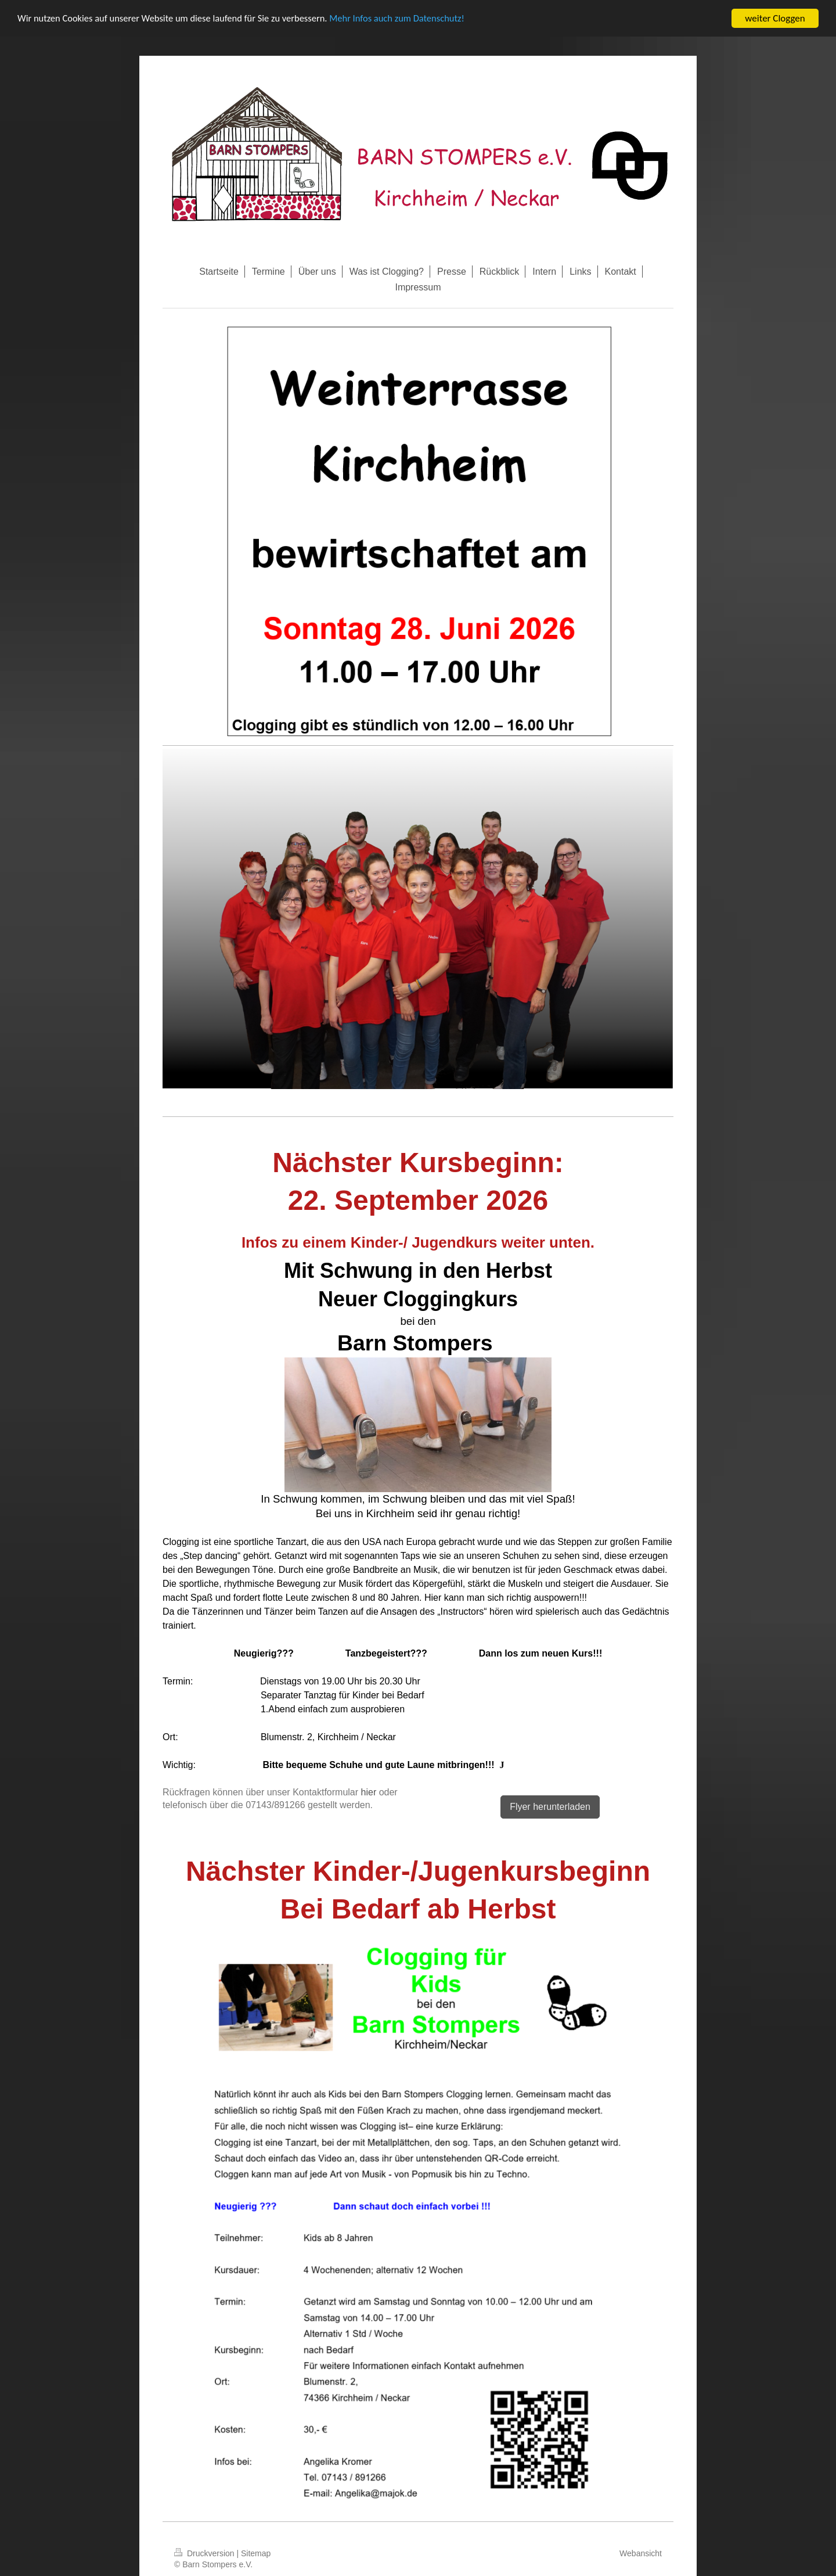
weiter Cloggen (775, 18)
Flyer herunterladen (550, 1807)
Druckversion (205, 2553)
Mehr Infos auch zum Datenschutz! (409, 19)
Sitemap (256, 2553)
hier (369, 1792)
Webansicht (640, 2553)
